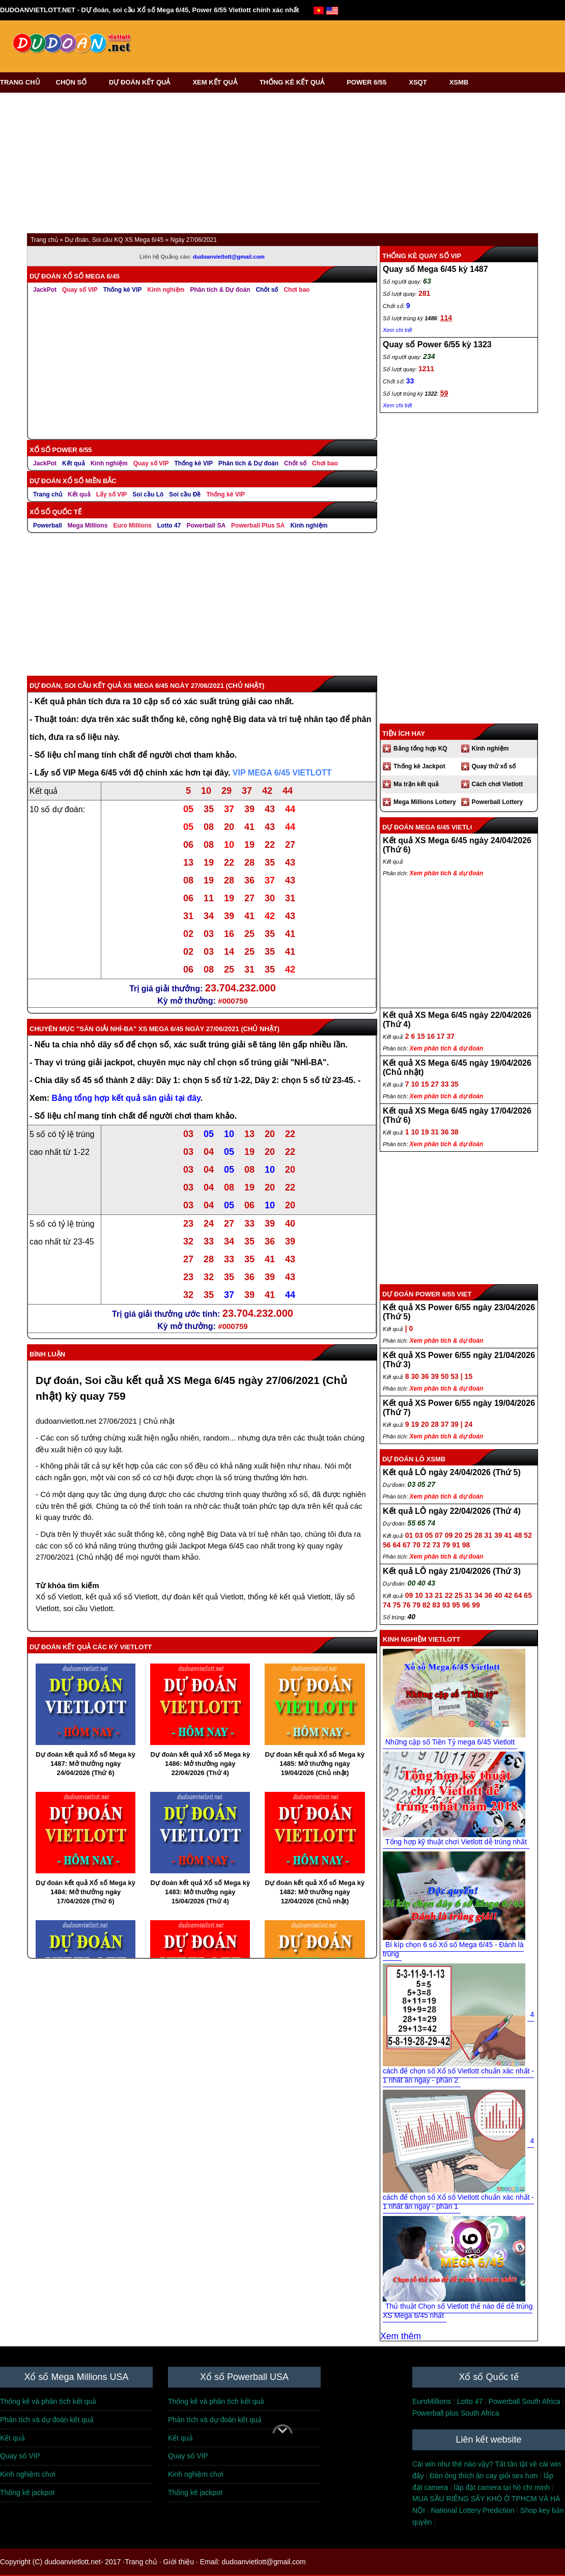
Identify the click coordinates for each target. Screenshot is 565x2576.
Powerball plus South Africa (455, 2413)
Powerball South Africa (524, 2401)
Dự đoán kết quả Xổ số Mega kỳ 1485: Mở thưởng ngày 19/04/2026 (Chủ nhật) (315, 1764)
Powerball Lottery (497, 802)
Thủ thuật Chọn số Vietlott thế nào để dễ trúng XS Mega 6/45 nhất (457, 2310)
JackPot (44, 289)
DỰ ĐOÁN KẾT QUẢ (143, 82)
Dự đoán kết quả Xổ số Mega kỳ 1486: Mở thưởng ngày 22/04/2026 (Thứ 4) (200, 1764)
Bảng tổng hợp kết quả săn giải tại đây (126, 1098)
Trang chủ (47, 494)
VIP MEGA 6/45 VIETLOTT (282, 772)
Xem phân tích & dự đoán (447, 873)
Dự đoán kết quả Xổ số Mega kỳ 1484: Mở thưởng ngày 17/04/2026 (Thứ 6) (85, 1892)
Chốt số (267, 289)
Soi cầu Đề (185, 494)
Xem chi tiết (397, 330)
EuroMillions (431, 2401)
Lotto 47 (169, 525)
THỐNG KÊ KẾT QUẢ (295, 82)
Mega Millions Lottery (424, 802)
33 (410, 381)
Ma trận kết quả (416, 784)
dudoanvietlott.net (66, 1421)
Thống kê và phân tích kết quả (48, 2401)
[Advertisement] (327, 42)
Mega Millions (88, 525)
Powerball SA (205, 525)
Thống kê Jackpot (419, 766)
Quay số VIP (80, 289)
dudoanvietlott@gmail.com (229, 257)
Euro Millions (132, 525)
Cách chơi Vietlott (497, 784)
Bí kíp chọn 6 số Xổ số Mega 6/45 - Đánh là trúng (453, 1949)
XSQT (421, 82)
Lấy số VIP (111, 494)
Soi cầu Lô (147, 494)
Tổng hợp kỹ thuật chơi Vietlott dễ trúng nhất (456, 1842)
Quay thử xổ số (494, 766)
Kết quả (73, 463)
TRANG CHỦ (20, 82)
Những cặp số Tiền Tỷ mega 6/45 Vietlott (450, 1742)
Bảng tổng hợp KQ (420, 748)
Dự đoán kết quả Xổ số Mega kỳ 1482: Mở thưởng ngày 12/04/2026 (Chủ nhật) (315, 1892)
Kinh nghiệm (165, 289)
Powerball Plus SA (258, 525)
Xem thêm (400, 2336)
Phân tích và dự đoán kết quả (47, 2420)
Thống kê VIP (122, 289)
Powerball (47, 525)
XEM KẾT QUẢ (217, 82)
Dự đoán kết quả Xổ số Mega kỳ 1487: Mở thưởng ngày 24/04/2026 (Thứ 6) (85, 1764)
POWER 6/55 (370, 82)
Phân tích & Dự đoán (220, 289)
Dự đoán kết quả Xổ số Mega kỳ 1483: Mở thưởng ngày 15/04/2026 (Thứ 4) (200, 1892)
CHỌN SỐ (74, 82)
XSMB (459, 82)
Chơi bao (296, 289)
